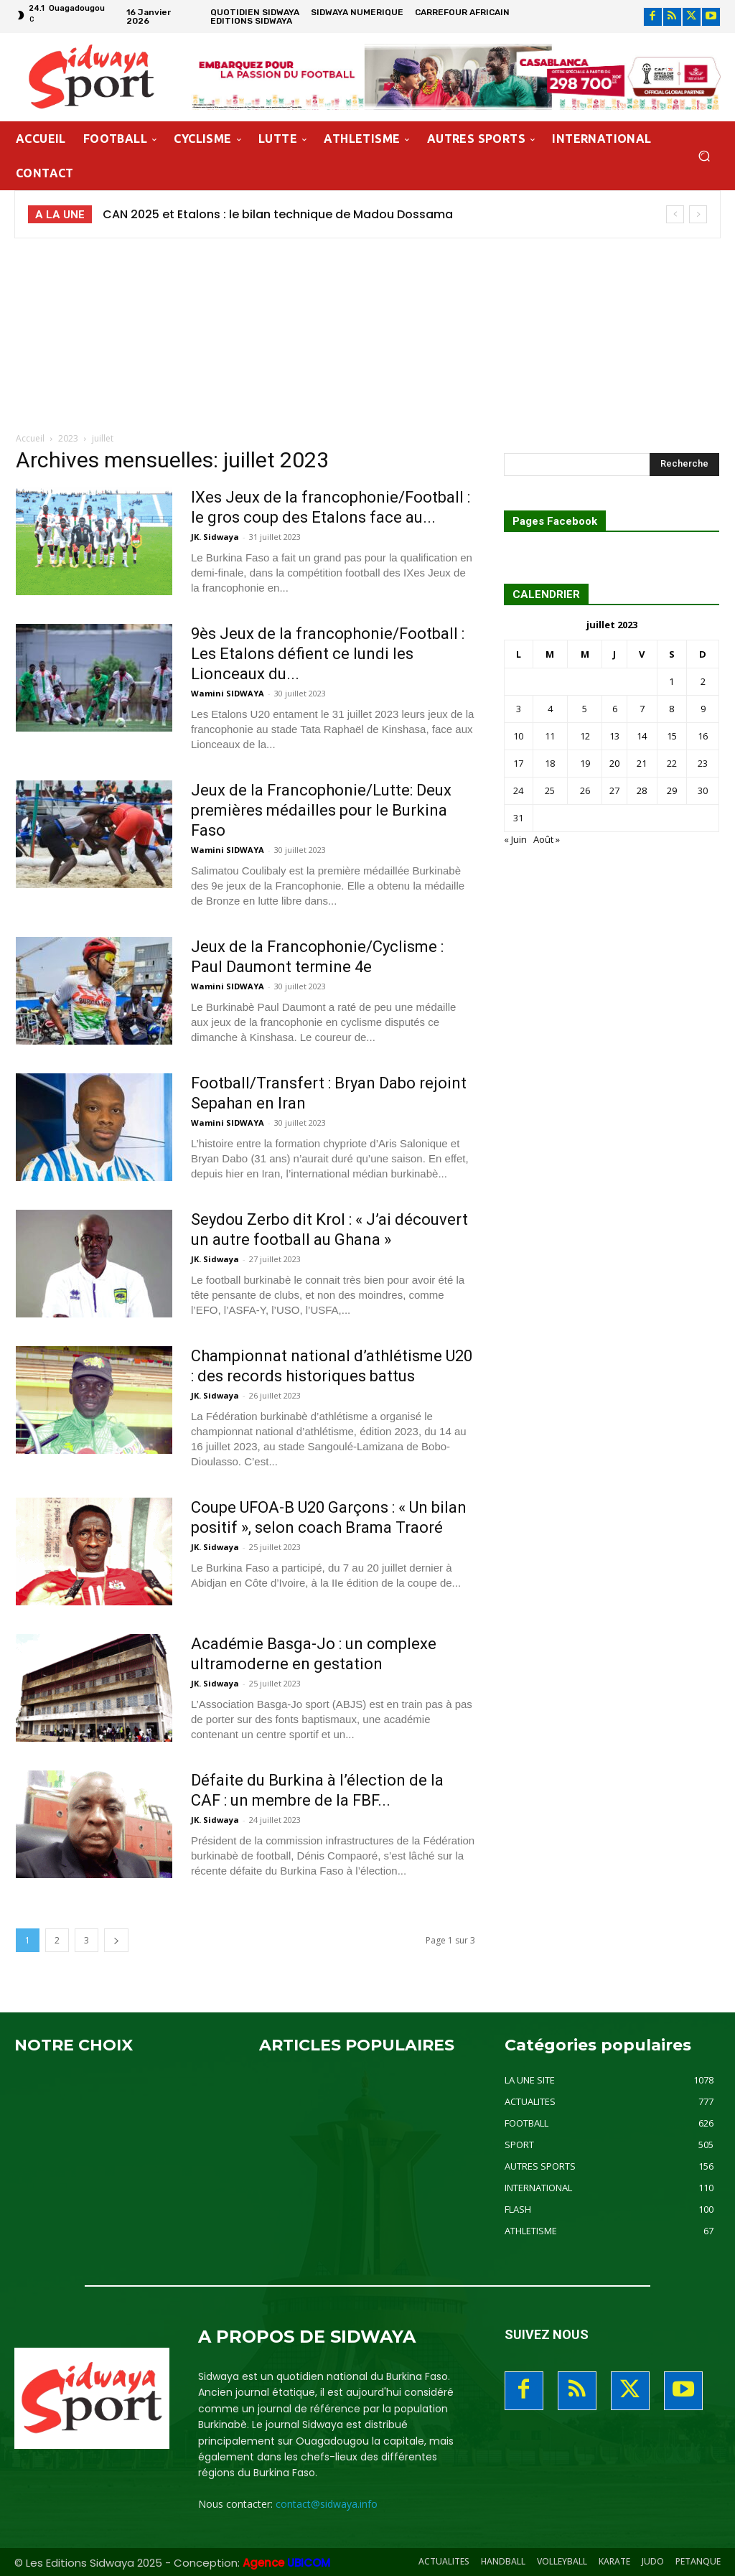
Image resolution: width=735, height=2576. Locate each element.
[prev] (675, 214)
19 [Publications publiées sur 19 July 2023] (585, 763)
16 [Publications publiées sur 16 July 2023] (703, 735)
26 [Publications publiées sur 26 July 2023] (585, 790)
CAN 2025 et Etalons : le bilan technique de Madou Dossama (278, 214)
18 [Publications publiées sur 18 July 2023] (550, 763)
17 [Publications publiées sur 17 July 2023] (518, 763)
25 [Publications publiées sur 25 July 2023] (550, 790)
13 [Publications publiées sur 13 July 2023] (614, 735)
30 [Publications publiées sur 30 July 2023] (703, 790)
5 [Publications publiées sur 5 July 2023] (584, 708)
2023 (68, 438)
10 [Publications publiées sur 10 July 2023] (518, 735)
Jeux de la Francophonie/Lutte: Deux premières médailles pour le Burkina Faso (321, 810)
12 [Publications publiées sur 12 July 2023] (585, 735)
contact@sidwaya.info (327, 2504)
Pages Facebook (554, 521)
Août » (546, 839)
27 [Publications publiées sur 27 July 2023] (614, 790)
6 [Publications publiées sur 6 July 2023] (614, 708)
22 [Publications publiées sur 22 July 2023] (672, 763)
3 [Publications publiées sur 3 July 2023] (518, 708)
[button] (704, 156)
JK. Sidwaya (215, 536)
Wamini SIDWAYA (227, 693)
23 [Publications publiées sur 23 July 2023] (703, 763)
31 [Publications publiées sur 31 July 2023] (518, 817)
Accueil (30, 438)
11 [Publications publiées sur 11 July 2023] (550, 735)
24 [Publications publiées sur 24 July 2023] (518, 790)
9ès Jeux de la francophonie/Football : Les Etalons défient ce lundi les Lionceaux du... (327, 654)
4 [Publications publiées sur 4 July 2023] (550, 708)
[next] (698, 214)
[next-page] (116, 1940)
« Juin (515, 839)
